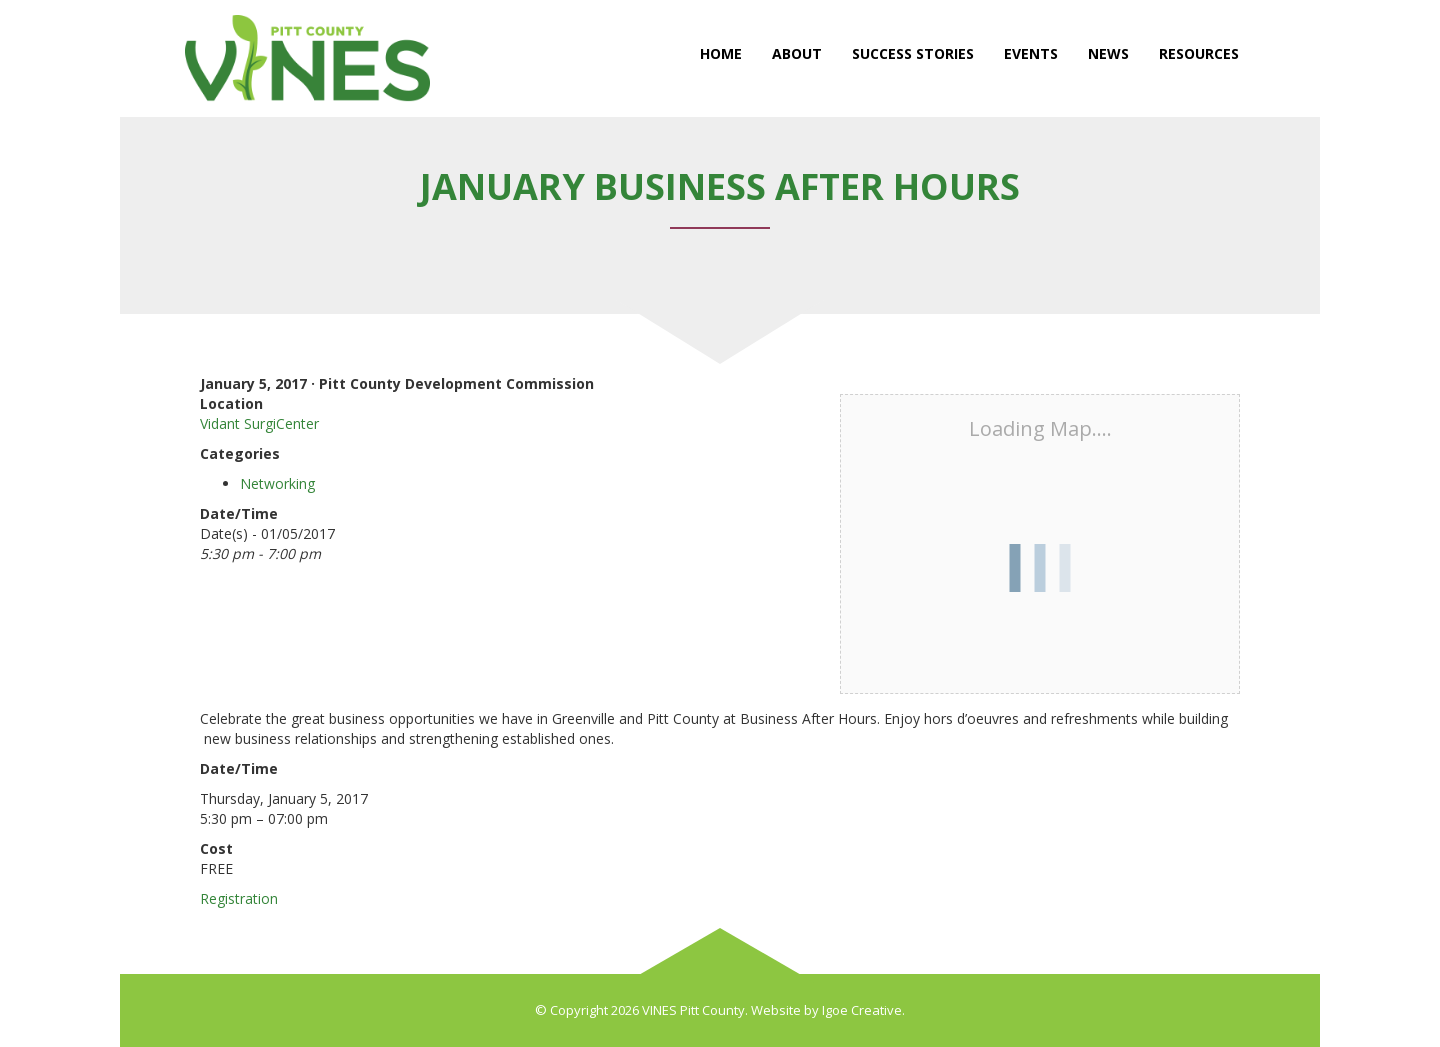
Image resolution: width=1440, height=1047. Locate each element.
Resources (1199, 53)
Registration (239, 898)
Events (1031, 53)
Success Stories (913, 53)
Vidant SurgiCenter (259, 423)
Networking (277, 483)
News (1108, 53)
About (797, 53)
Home (721, 53)
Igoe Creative (862, 1010)
